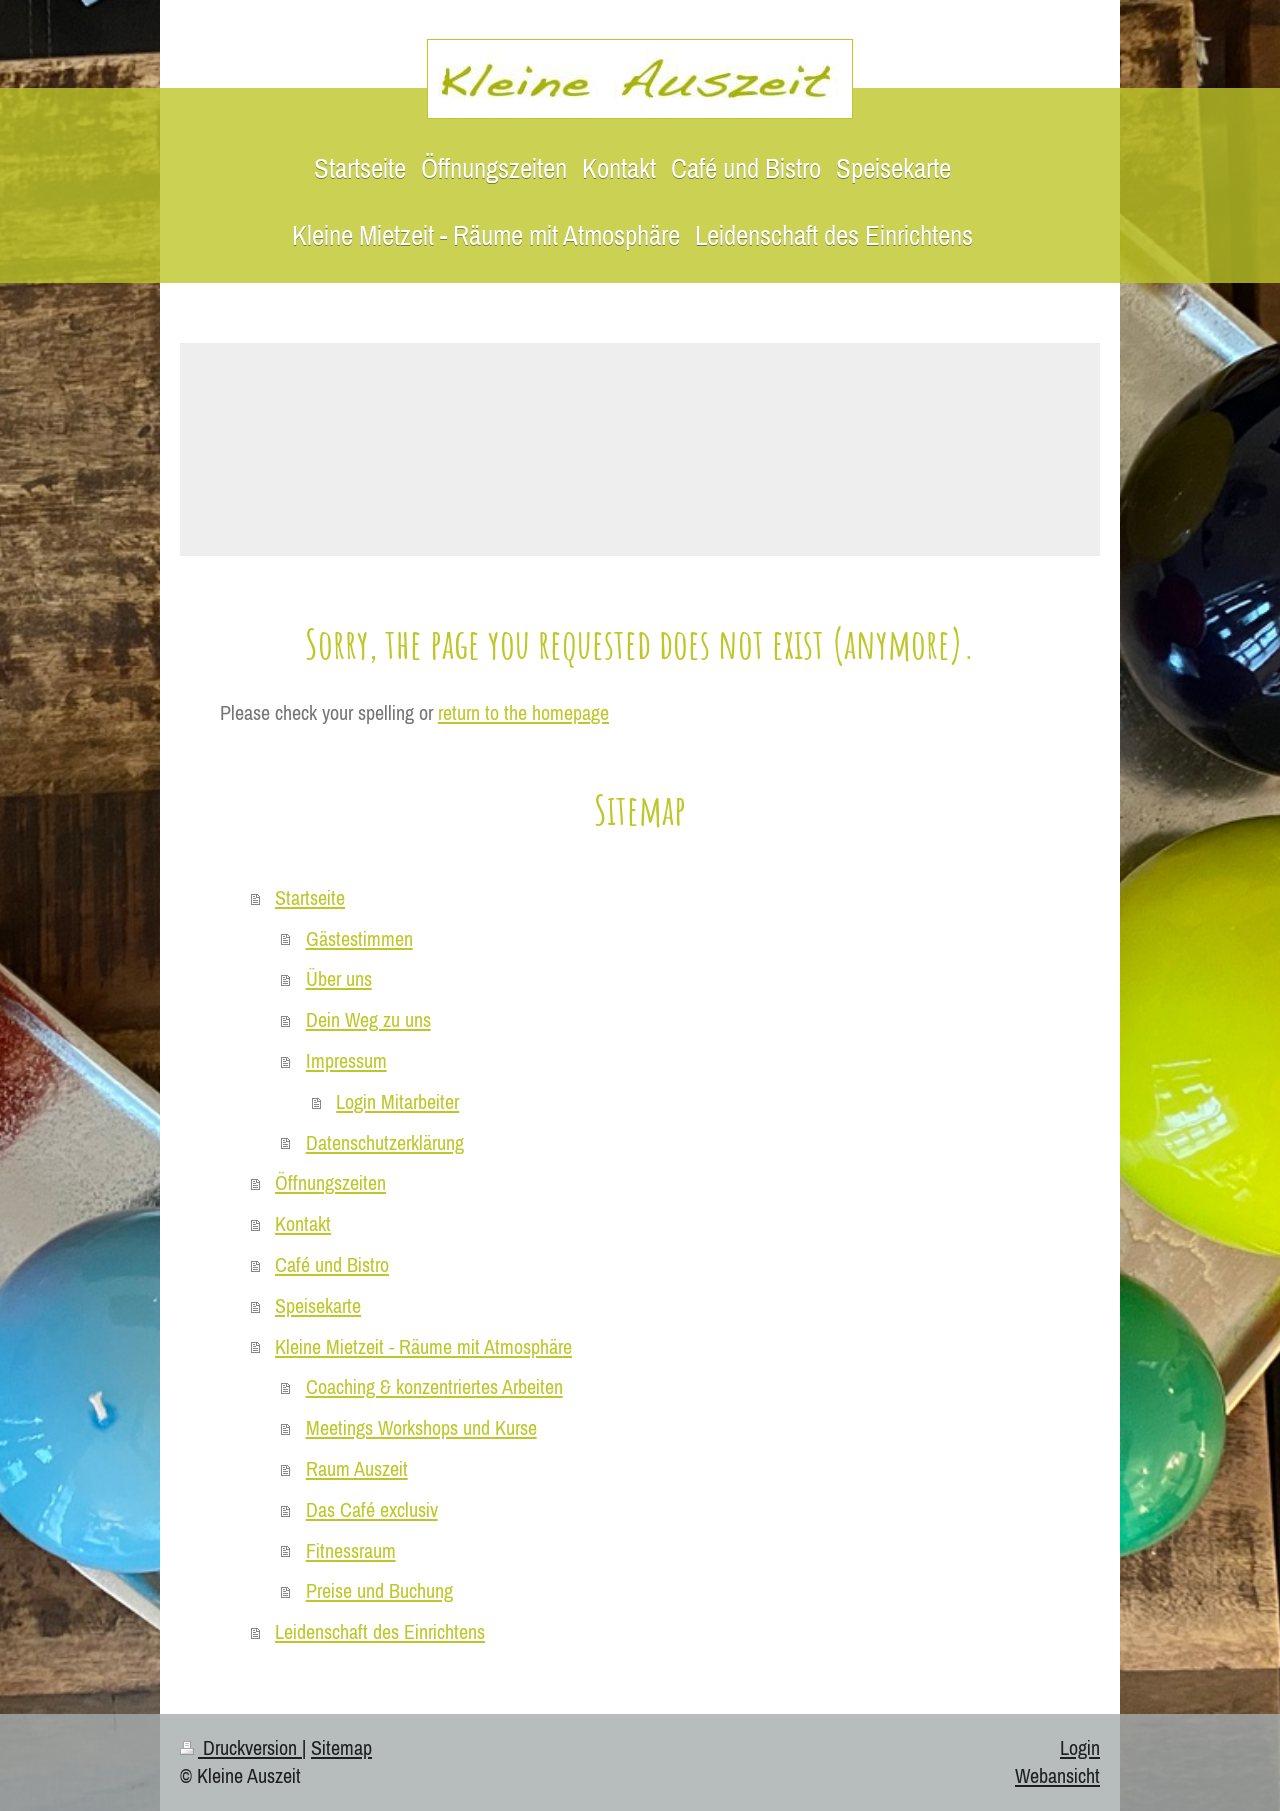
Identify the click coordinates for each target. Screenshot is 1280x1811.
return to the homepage (523, 712)
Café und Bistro (332, 1264)
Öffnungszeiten (330, 1182)
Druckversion (241, 1747)
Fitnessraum (351, 1550)
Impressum (346, 1060)
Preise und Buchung (379, 1590)
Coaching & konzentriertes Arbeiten (434, 1386)
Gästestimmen (359, 938)
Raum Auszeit (357, 1468)
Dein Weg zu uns (368, 1019)
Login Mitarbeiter (397, 1101)
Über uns (339, 978)
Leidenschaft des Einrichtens (380, 1631)
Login (1080, 1747)
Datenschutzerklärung (385, 1142)
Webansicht (1057, 1775)
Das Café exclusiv (372, 1509)
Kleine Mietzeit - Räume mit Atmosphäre (423, 1346)
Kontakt (303, 1223)
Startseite (310, 897)
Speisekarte (318, 1305)
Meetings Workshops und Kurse (421, 1427)
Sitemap (341, 1747)
